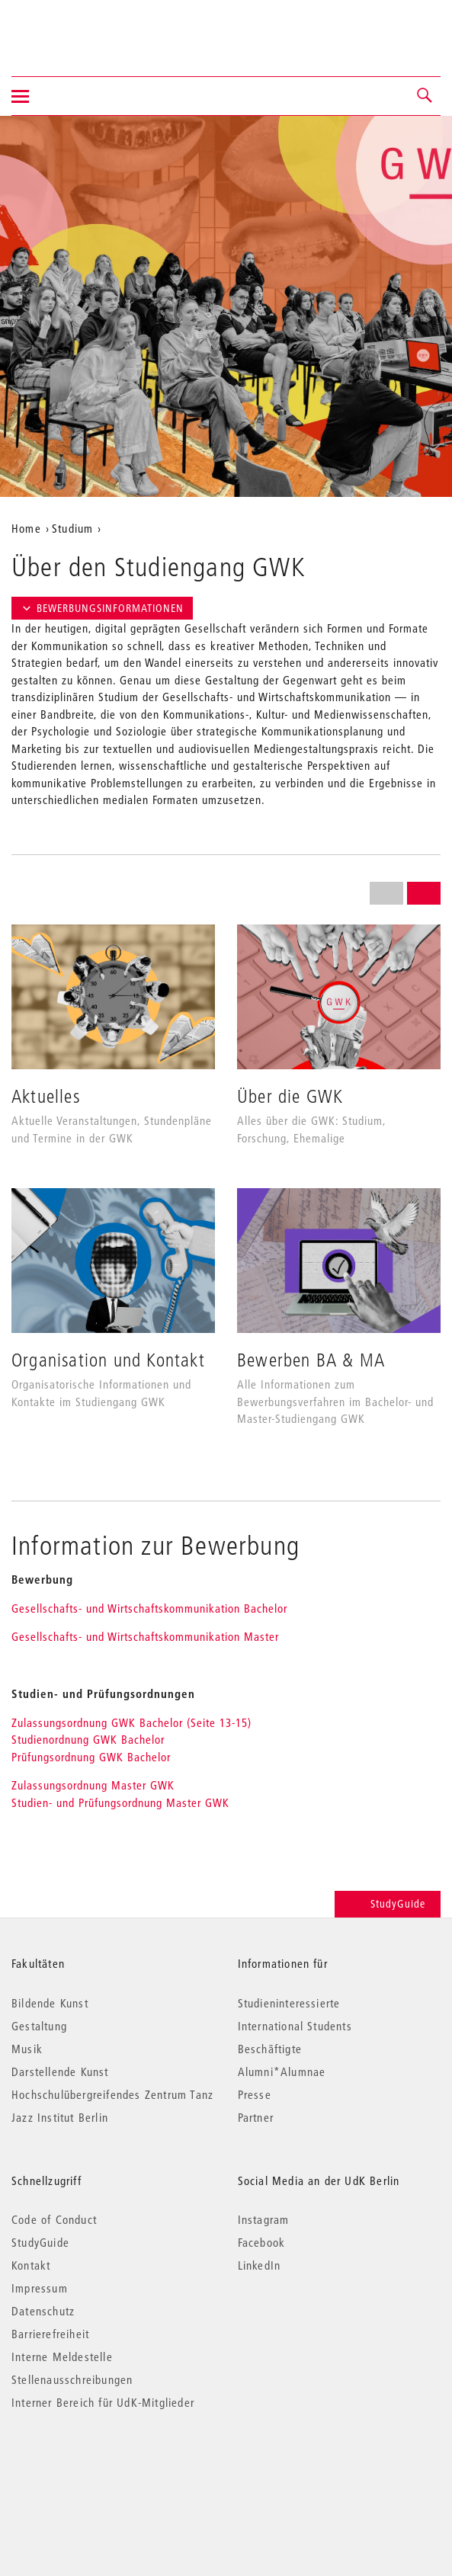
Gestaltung (39, 2025)
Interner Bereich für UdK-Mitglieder (102, 2402)
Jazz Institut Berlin (59, 2117)
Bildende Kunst (49, 2002)
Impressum (39, 2288)
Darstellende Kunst (60, 2071)
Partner (256, 2117)
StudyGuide (387, 1904)
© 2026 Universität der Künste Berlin (91, 2466)
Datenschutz (43, 2310)
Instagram (264, 2219)
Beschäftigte (270, 2048)
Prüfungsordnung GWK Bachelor (91, 1756)
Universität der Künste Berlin (71, 28)
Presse (254, 2094)
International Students (295, 2025)
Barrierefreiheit (50, 2333)
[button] (425, 96)
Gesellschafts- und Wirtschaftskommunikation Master (145, 1636)
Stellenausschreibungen (72, 2379)
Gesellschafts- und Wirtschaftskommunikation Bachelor (149, 1608)
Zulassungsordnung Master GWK (93, 1785)
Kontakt (30, 2265)
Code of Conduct (54, 2219)
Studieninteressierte (289, 2002)
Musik (27, 2048)
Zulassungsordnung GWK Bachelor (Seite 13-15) (135, 1722)
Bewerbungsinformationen (102, 608)
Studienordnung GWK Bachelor (88, 1739)
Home (26, 528)
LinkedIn (259, 2265)
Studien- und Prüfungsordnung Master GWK (120, 1802)
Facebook (262, 2242)
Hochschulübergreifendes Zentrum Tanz (112, 2094)
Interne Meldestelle (62, 2356)
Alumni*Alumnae (282, 2071)
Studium (72, 528)
